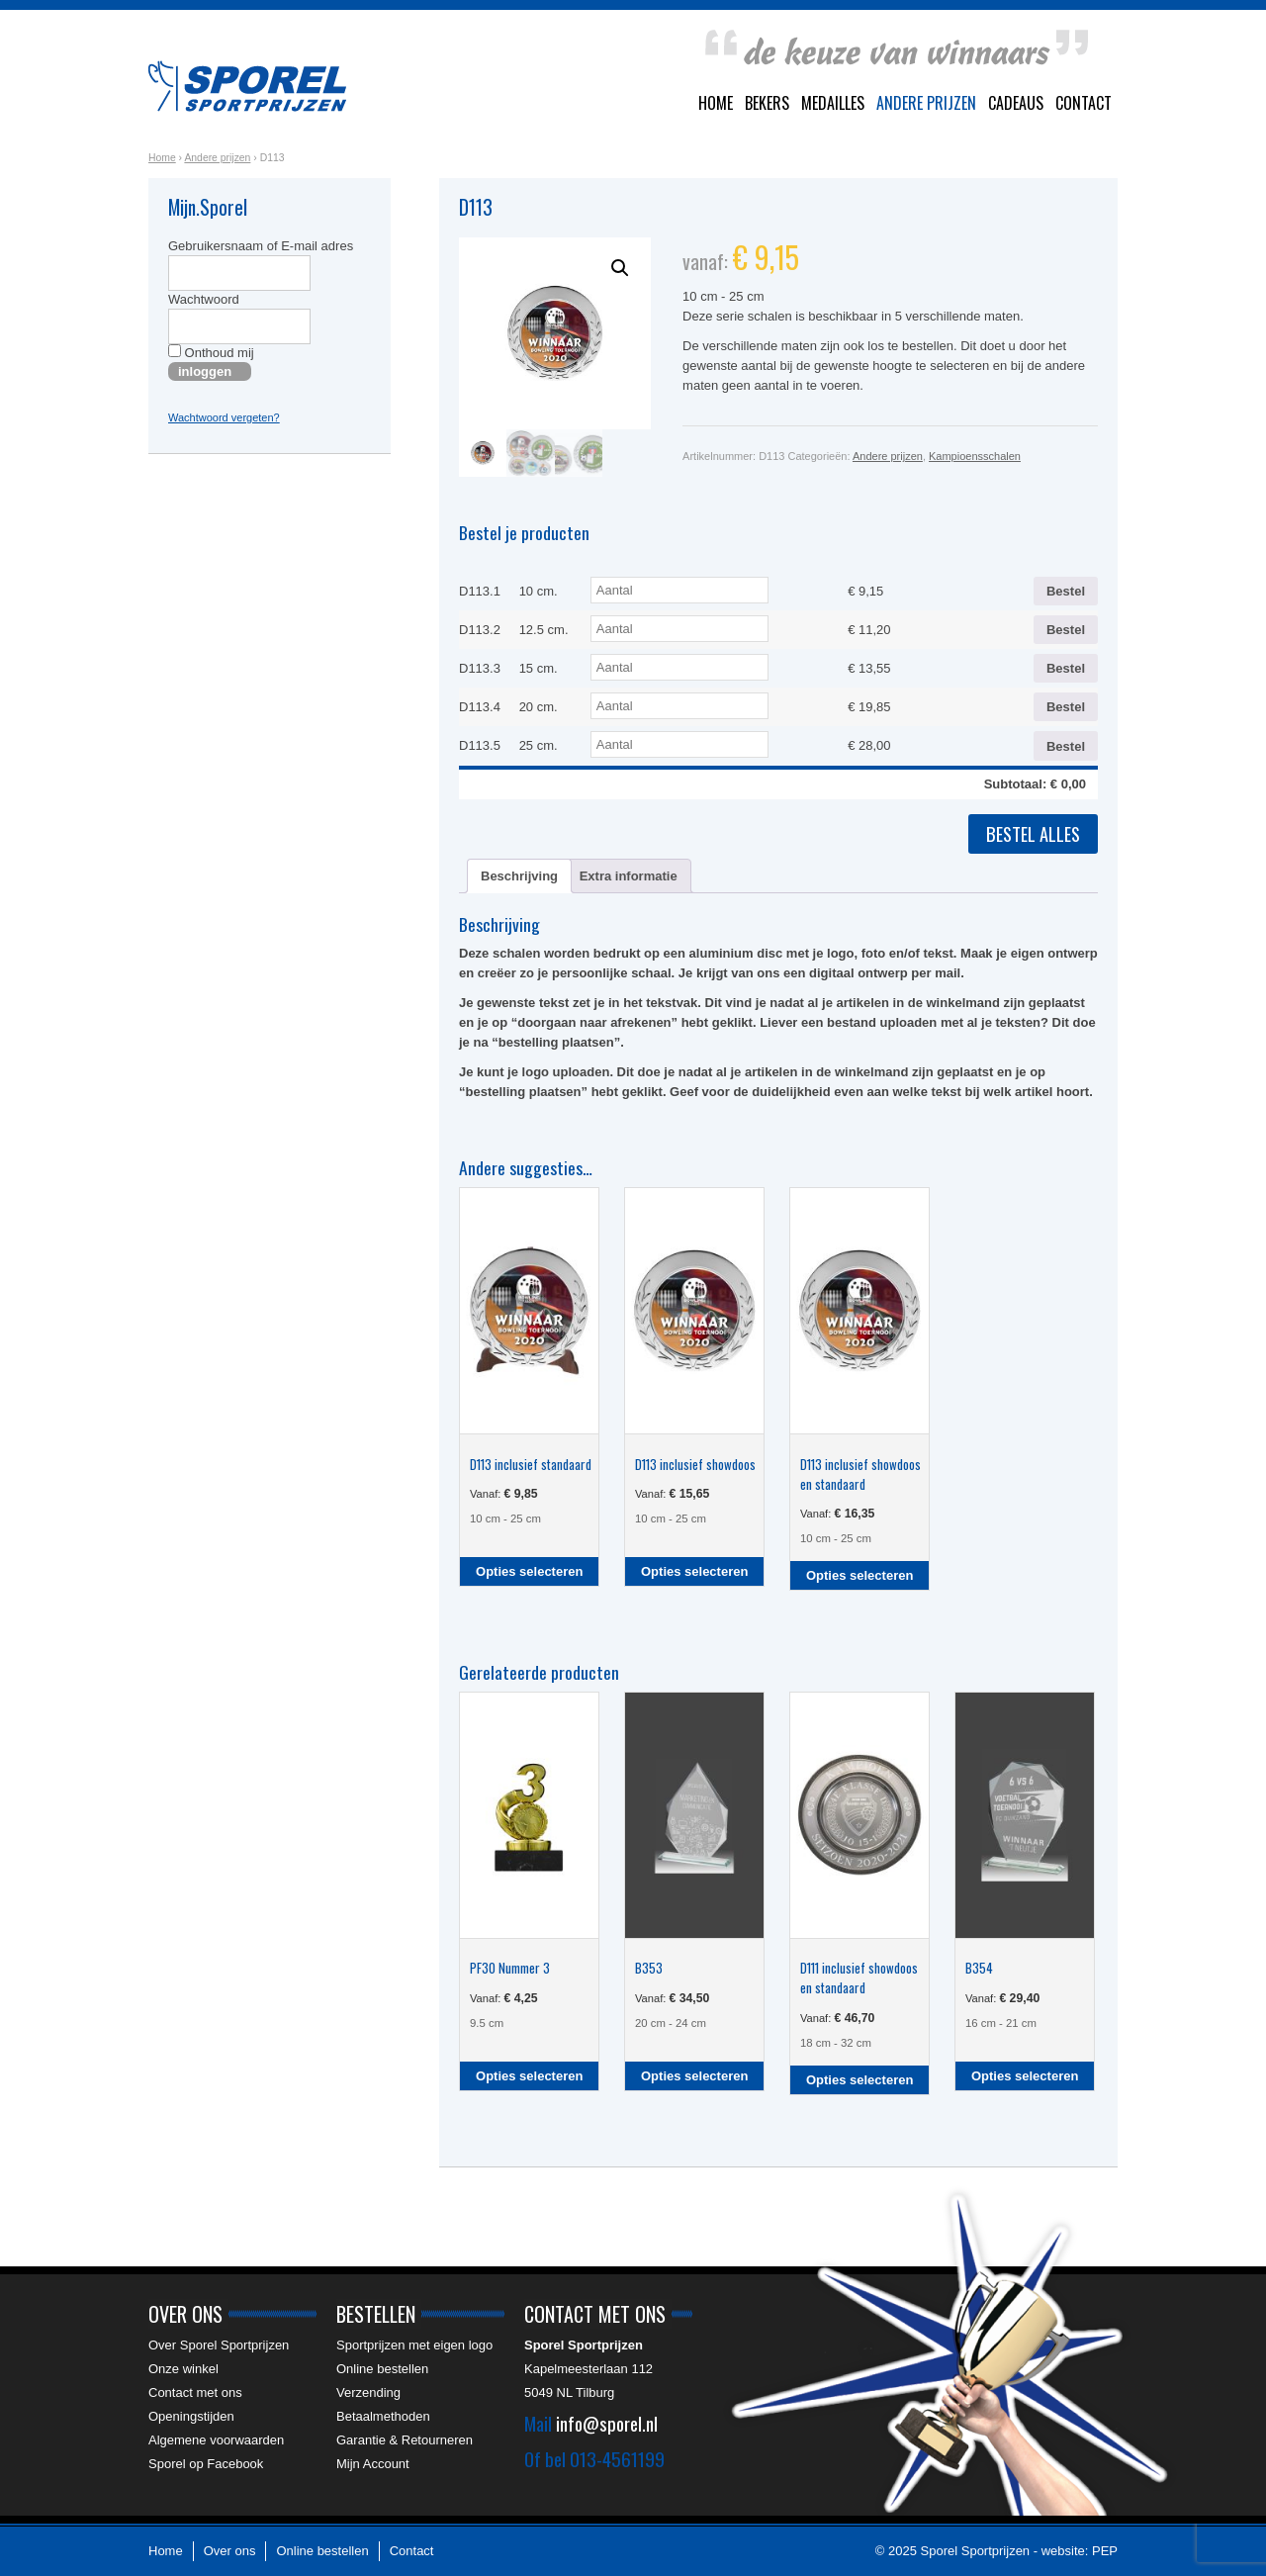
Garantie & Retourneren (404, 2440)
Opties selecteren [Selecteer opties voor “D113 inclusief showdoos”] (694, 1571)
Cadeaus (1015, 103)
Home (715, 103)
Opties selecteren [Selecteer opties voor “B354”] (1024, 2076)
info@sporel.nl (607, 2423)
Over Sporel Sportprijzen (218, 2345)
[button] (620, 268)
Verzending (368, 2392)
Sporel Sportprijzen (247, 86)
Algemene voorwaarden (216, 2440)
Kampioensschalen (975, 456)
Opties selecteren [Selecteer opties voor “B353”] (694, 2076)
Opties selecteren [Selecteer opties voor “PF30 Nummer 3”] (529, 2076)
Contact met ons (195, 2392)
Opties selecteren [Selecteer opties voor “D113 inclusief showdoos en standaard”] (859, 1575)
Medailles (832, 103)
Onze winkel (183, 2368)
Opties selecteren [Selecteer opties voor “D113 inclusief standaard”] (529, 1571)
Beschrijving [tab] (519, 876)
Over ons (230, 2550)
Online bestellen (382, 2368)
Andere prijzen (926, 103)
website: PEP (1079, 2550)
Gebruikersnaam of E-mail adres (260, 245)
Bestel (1065, 591)
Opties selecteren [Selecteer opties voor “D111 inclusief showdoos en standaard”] (859, 2079)
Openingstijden (191, 2416)
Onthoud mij (211, 352)
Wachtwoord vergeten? (224, 417)
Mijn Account (372, 2463)
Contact (1083, 103)
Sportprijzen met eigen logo (414, 2345)
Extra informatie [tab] (629, 876)
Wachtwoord (203, 299)
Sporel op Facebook (205, 2463)
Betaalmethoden (383, 2416)
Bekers (767, 103)
